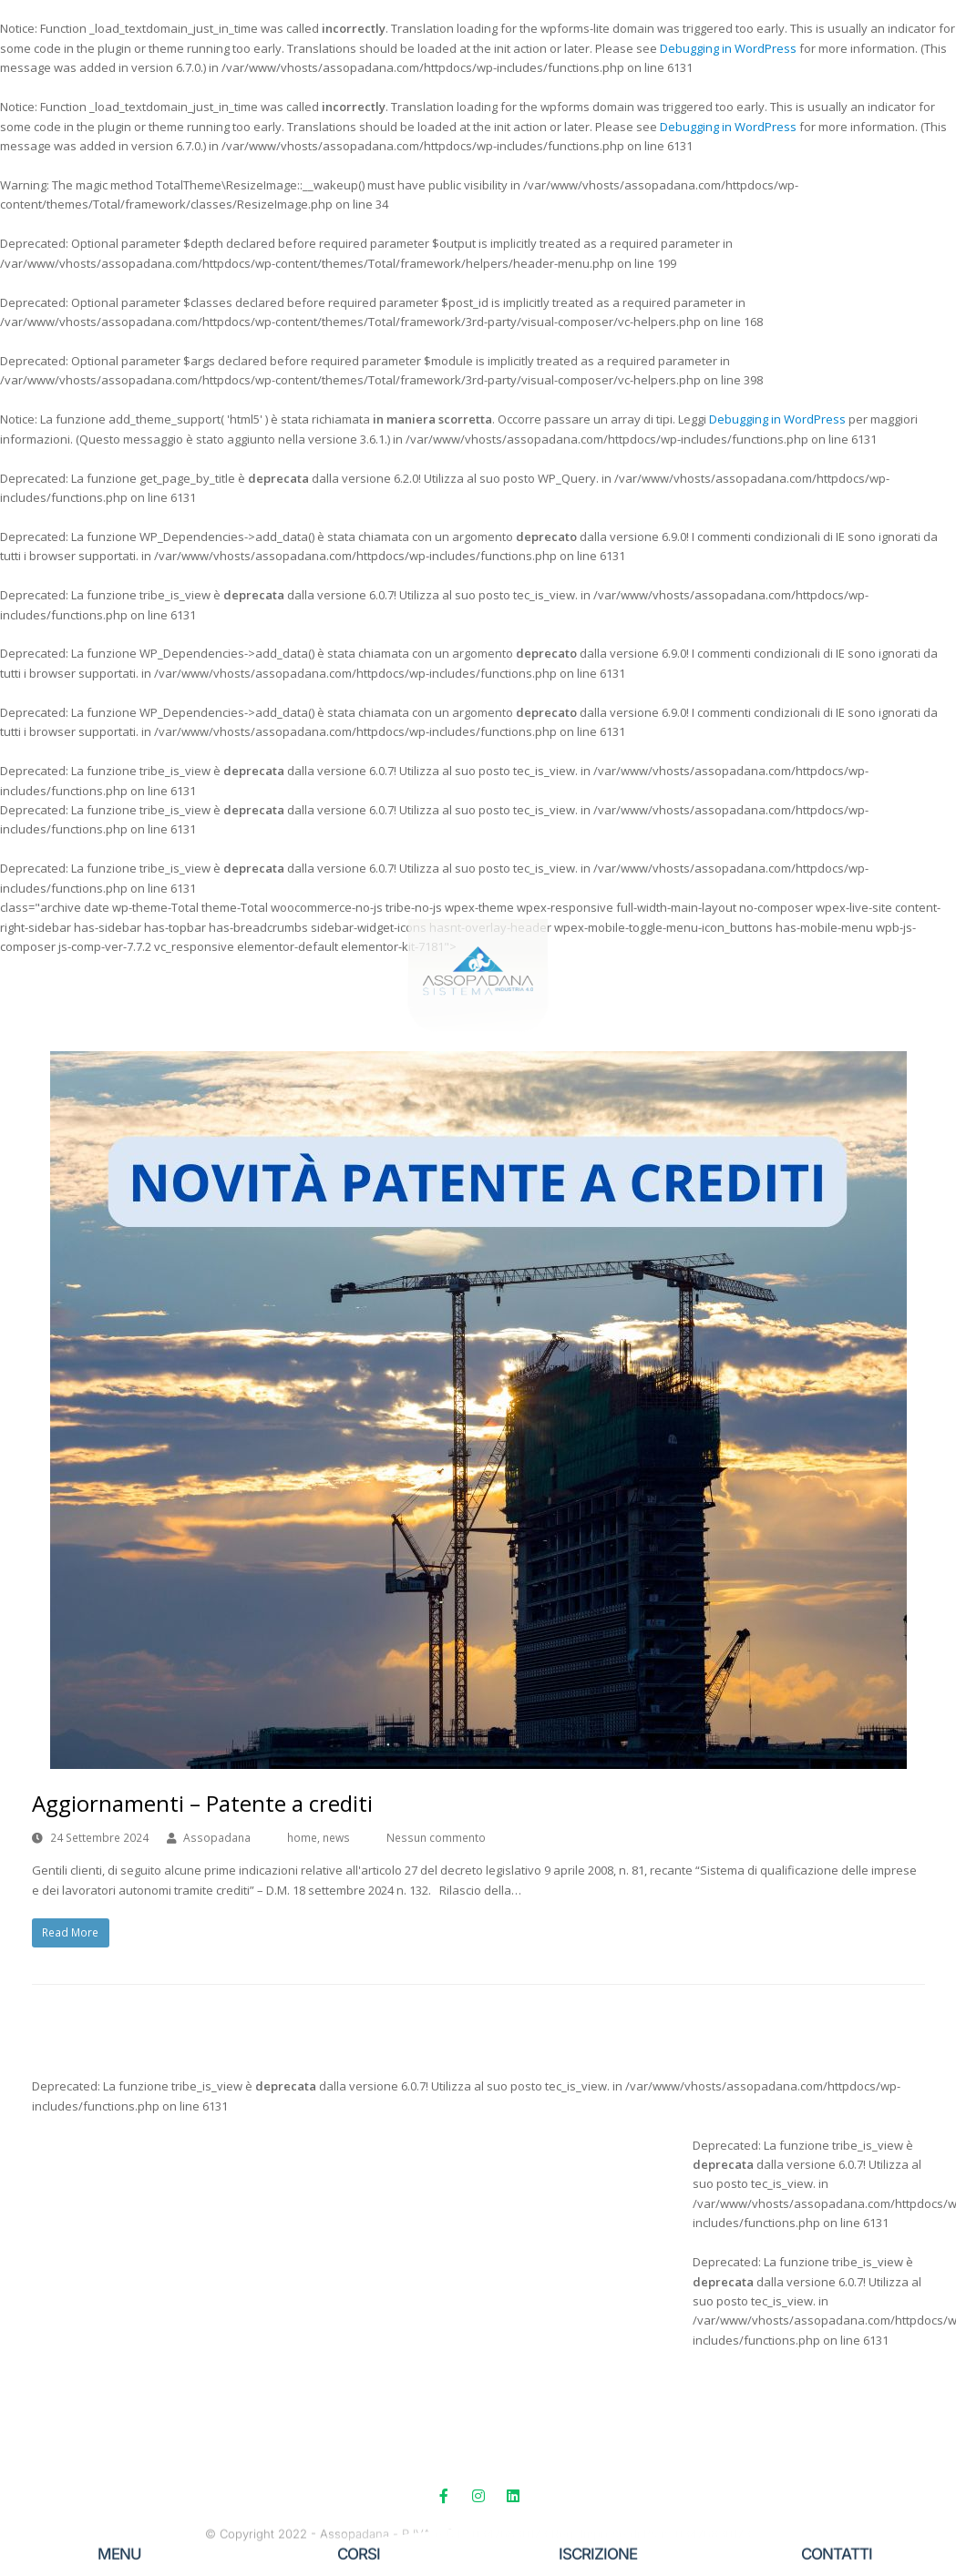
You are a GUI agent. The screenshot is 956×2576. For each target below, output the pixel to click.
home (302, 1837)
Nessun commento (436, 1837)
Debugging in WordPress (728, 48)
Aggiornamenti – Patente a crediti (202, 1803)
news (336, 1837)
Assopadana (217, 1837)
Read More (70, 1932)
